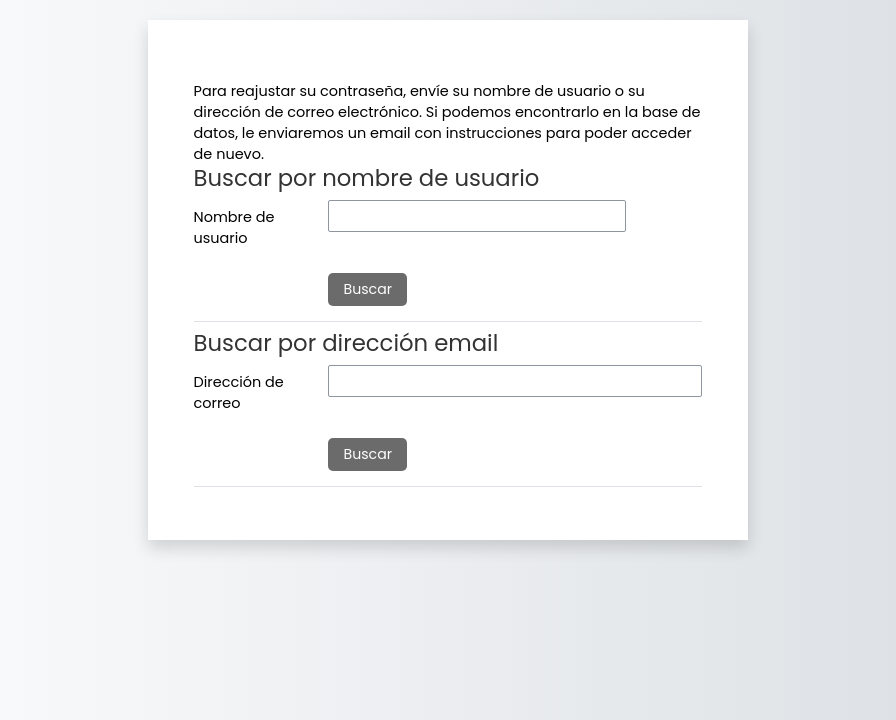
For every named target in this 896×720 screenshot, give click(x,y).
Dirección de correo (239, 393)
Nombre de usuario (234, 228)
